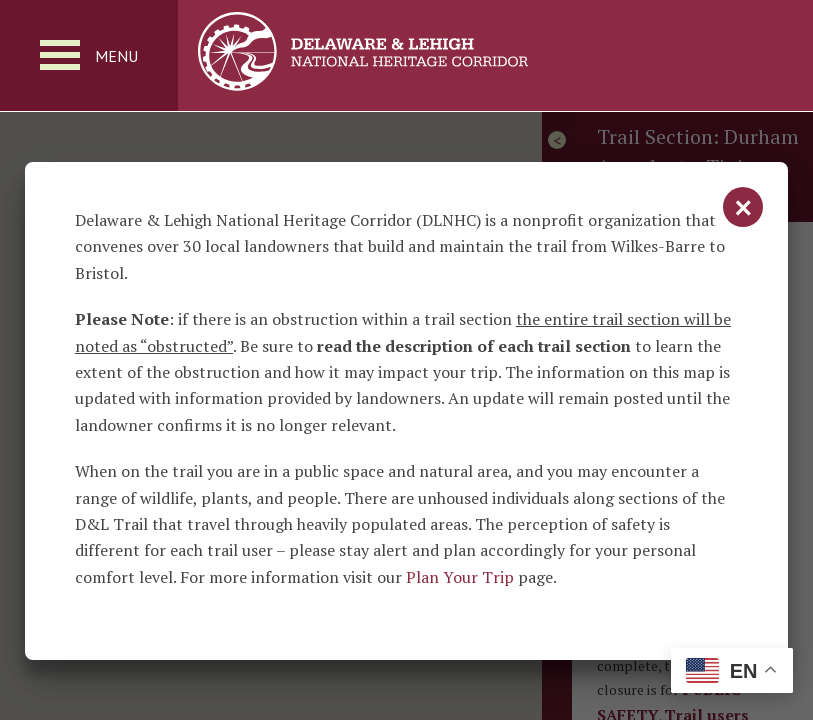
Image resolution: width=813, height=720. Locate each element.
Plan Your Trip (460, 577)
